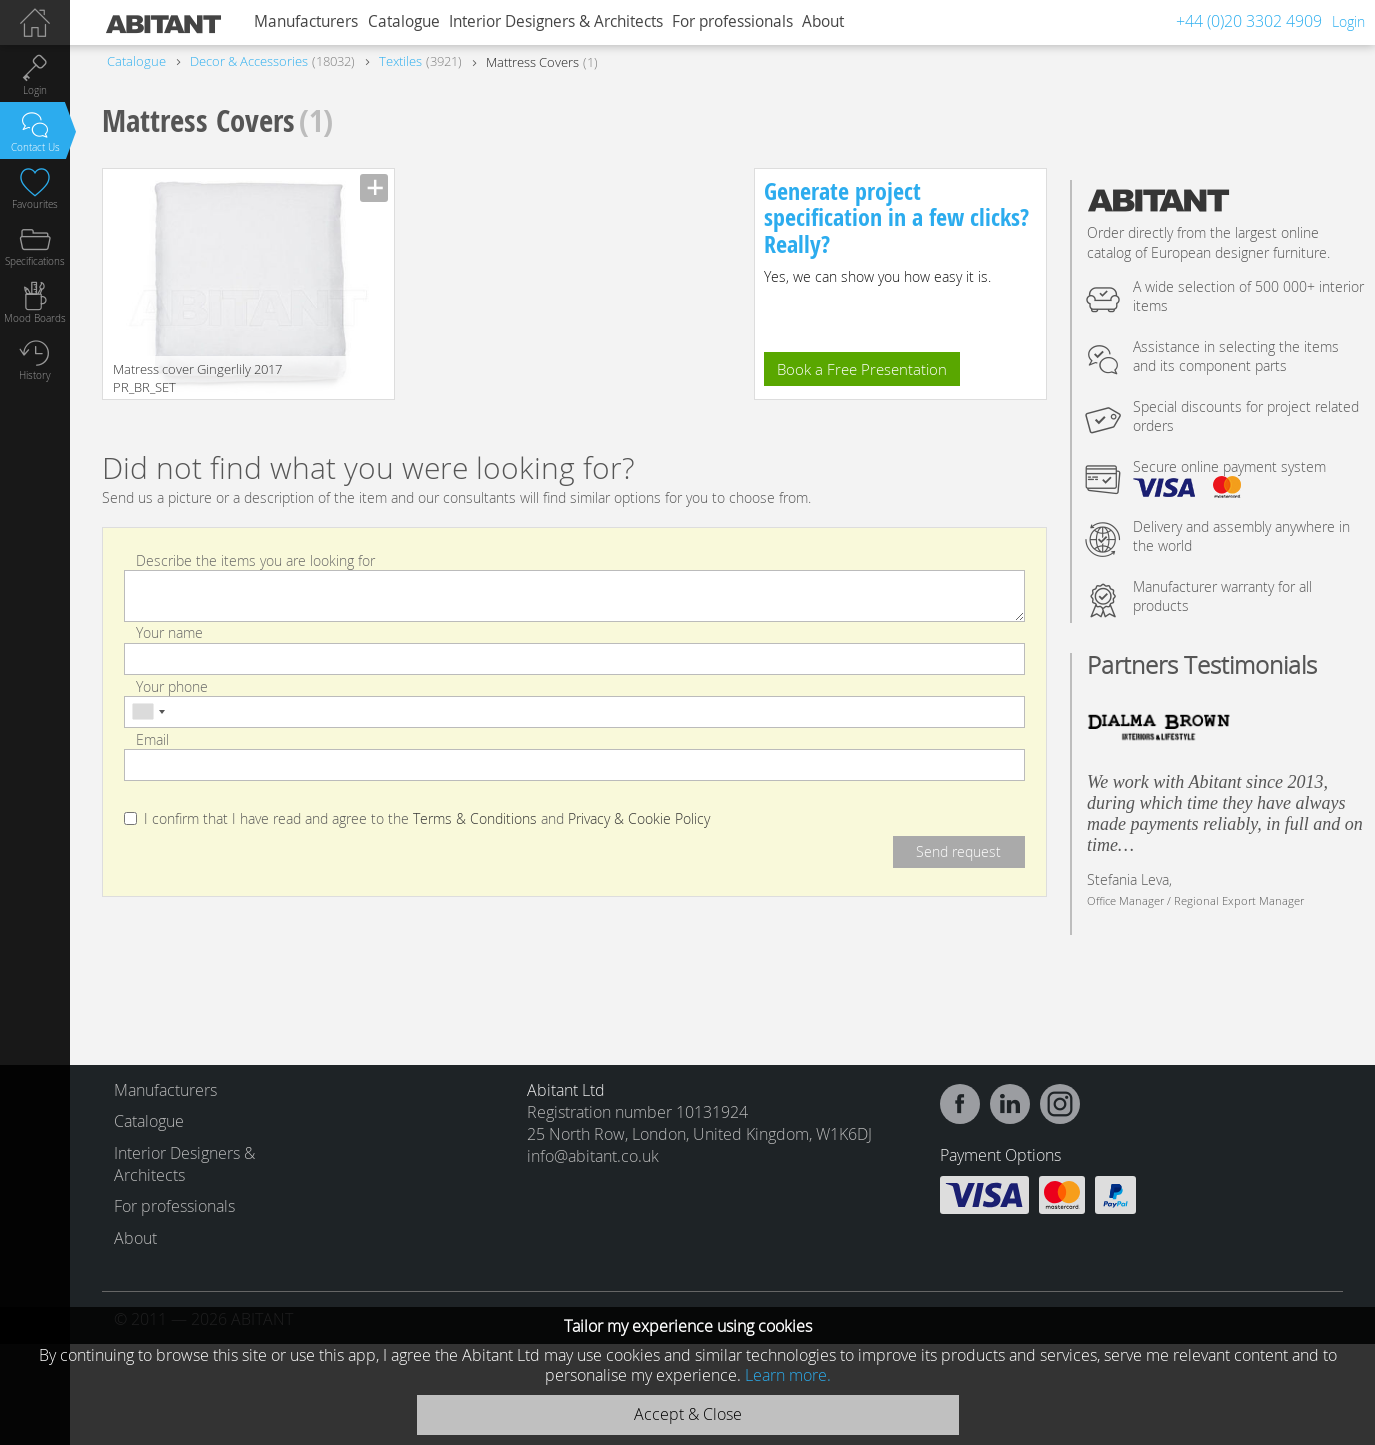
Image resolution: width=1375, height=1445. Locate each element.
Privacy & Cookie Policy (639, 819)
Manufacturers (306, 21)
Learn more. (788, 1375)
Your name (169, 632)
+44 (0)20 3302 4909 (1249, 21)
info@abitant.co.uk (593, 1156)
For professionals (732, 21)
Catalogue (404, 21)
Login (1348, 21)
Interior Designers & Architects (556, 21)
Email (152, 739)
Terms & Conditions (475, 819)
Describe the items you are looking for (255, 560)
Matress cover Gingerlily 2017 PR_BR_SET (197, 378)
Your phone (172, 685)
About (823, 21)
